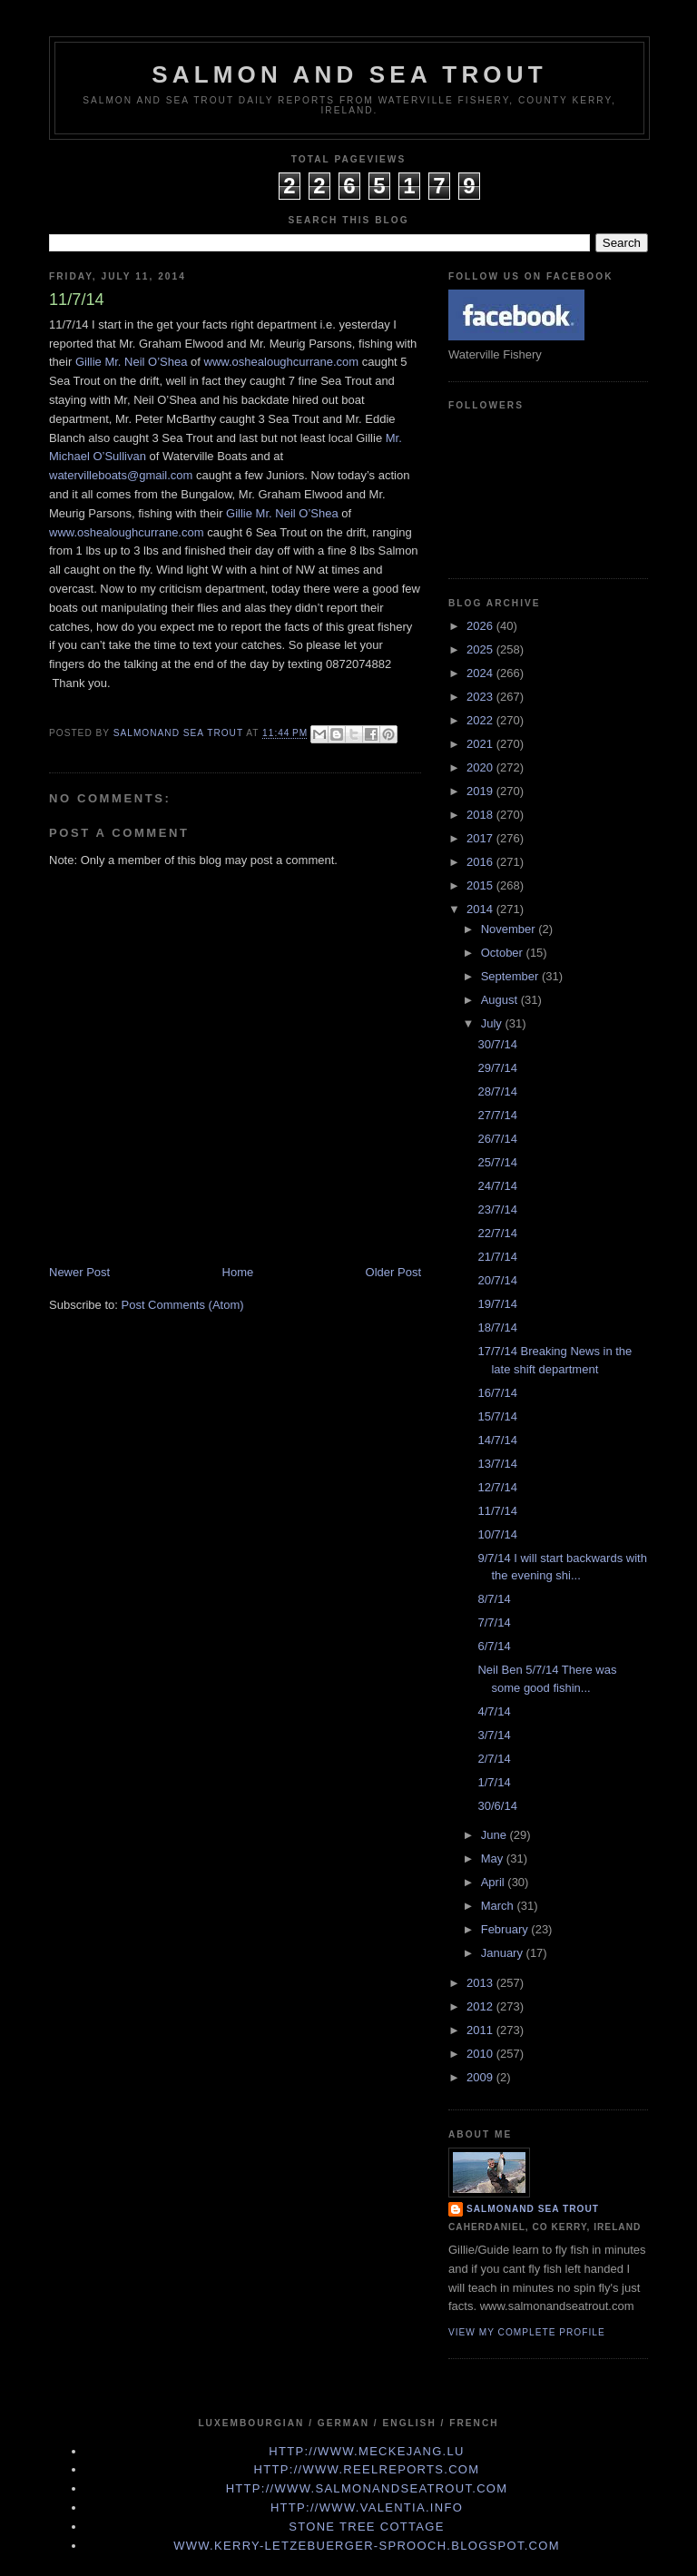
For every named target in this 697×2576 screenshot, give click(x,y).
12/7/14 (496, 1487)
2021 (481, 744)
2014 (481, 909)
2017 (481, 838)
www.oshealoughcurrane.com (281, 362)
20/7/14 (496, 1280)
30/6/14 (496, 1806)
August (501, 1000)
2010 (481, 2053)
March (499, 1905)
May (493, 1858)
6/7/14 (493, 1646)
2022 (481, 720)
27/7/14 (496, 1115)
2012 (481, 2006)
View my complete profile (526, 2332)
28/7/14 (496, 1091)
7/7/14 (493, 1622)
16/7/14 (496, 1393)
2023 (481, 696)
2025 (481, 649)
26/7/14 (496, 1138)
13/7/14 (496, 1463)
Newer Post (79, 1272)
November (510, 929)
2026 (481, 626)
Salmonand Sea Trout (532, 2209)
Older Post (393, 1272)
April (494, 1882)
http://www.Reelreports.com (367, 2469)
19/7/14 (496, 1304)
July (493, 1023)
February (506, 1929)
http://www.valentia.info (366, 2507)
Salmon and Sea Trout (349, 74)
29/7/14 (496, 1068)
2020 (481, 767)
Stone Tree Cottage (366, 2526)
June (495, 1835)
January (503, 1953)
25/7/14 (496, 1162)
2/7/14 (493, 1758)
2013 (481, 1983)
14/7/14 (496, 1440)
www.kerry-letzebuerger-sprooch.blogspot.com (366, 2545)
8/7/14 (493, 1599)
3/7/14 (493, 1735)
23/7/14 (496, 1209)
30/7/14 (496, 1044)
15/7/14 (496, 1416)
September (511, 976)
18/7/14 (496, 1327)
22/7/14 (496, 1233)
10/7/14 (496, 1534)
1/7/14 (493, 1782)
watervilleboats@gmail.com (120, 475)
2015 (481, 885)
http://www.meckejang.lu (367, 2451)
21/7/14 (496, 1256)
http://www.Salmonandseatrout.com (367, 2488)
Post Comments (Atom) (183, 1305)
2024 (481, 673)
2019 (481, 791)
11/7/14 (496, 1511)
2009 (481, 2077)
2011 (481, 2030)
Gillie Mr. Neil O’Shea (131, 362)
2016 (481, 862)
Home (238, 1272)
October (503, 952)
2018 (481, 814)
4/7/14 (493, 1711)
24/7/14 (496, 1186)
